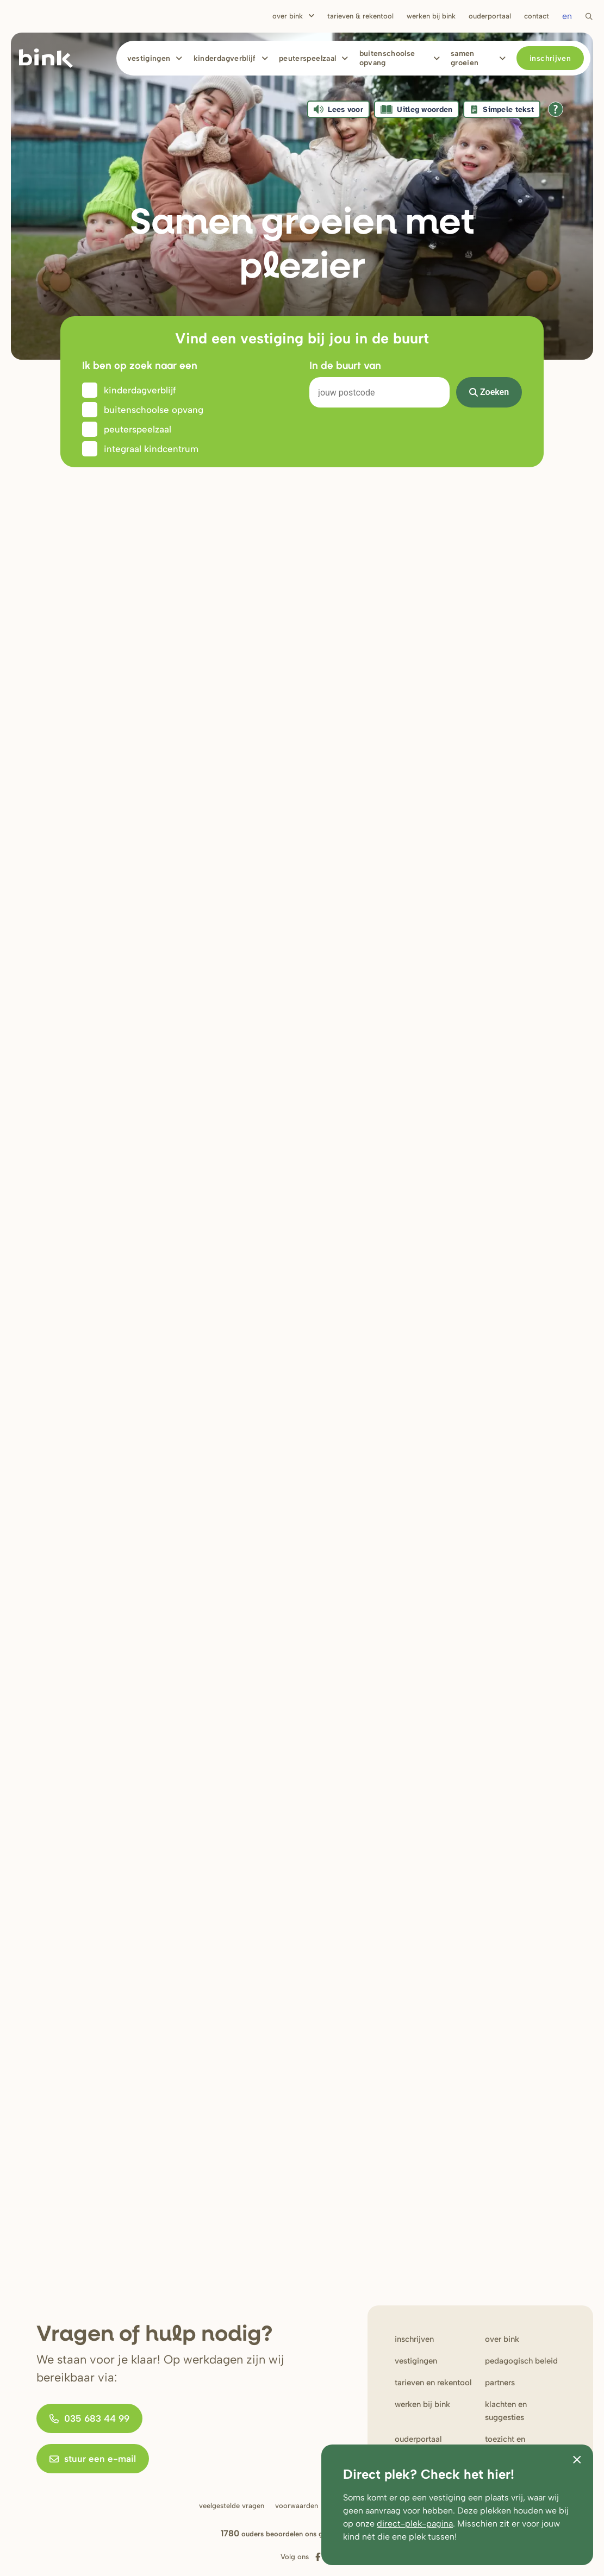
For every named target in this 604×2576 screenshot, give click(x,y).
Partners (500, 2382)
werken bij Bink (422, 2404)
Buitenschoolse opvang (387, 58)
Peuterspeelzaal (307, 58)
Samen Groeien (464, 58)
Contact (536, 16)
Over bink (502, 2339)
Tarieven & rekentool (360, 16)
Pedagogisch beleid (521, 2361)
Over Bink (287, 16)
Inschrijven (550, 58)
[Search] (379, 392)
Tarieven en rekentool (433, 2382)
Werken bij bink (431, 16)
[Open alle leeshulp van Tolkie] (555, 109)
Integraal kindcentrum (151, 448)
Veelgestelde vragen (231, 2506)
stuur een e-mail (92, 2458)
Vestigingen (149, 58)
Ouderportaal (490, 16)
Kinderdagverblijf (225, 58)
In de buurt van (345, 365)
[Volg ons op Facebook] (317, 2557)
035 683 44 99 (89, 2418)
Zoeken (489, 392)
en (567, 16)
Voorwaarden (296, 2506)
